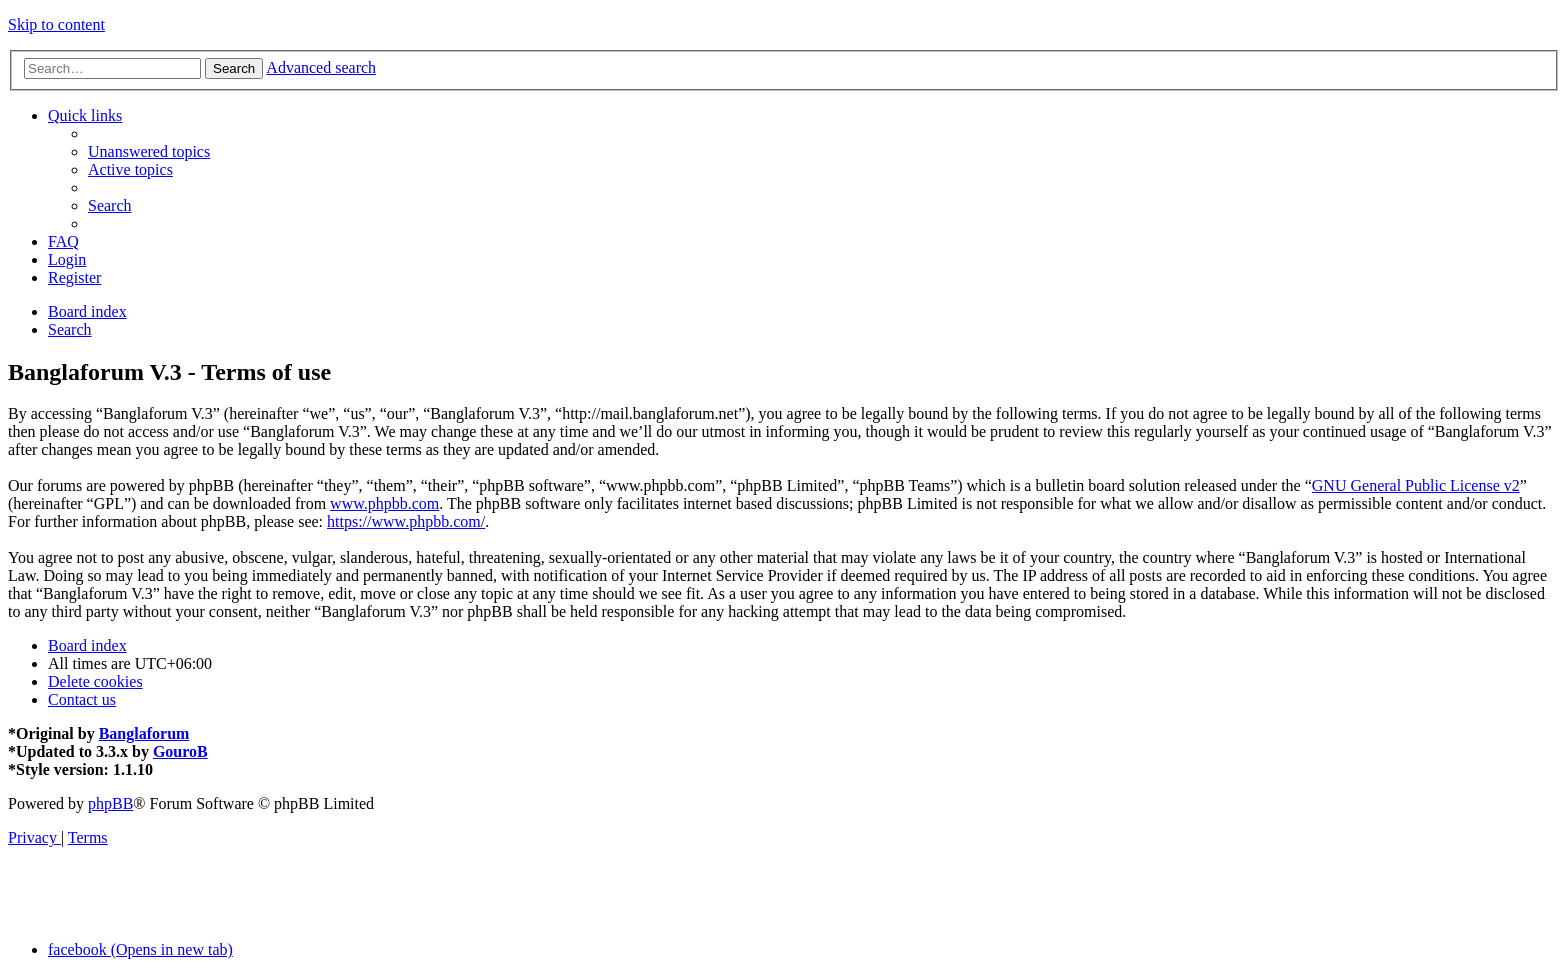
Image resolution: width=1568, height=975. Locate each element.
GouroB (180, 751)
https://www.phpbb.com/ (406, 521)
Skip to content (56, 24)
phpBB (110, 803)
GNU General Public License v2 (1416, 485)
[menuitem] (149, 151)
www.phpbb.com (384, 503)
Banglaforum (144, 733)
